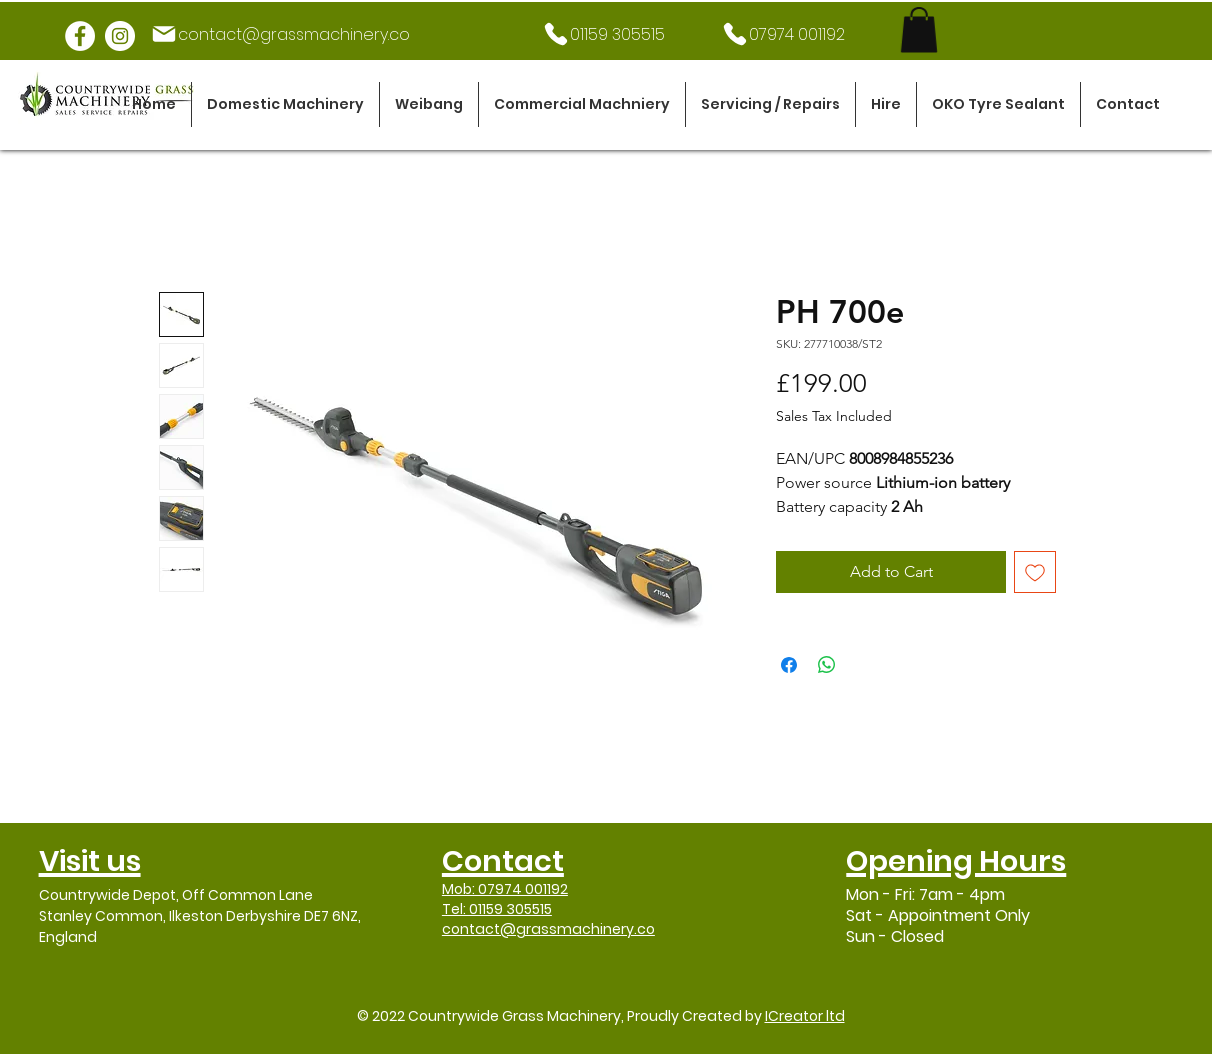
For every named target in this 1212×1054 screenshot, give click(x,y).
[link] (919, 29)
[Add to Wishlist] (1035, 572)
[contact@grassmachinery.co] (280, 34)
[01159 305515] (603, 34)
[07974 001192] (782, 34)
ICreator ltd (805, 1016)
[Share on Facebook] (789, 665)
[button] (285, 104)
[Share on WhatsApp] (827, 665)
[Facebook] (80, 36)
